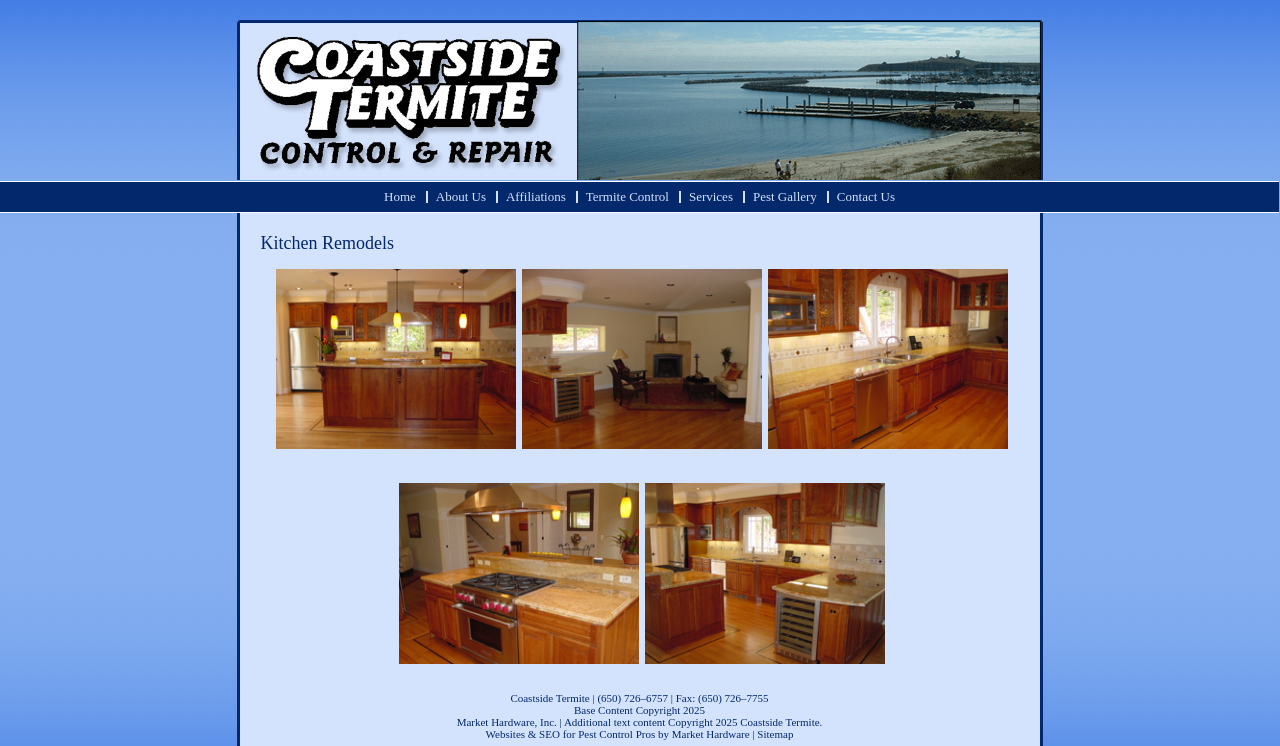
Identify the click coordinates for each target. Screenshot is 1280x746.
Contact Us (866, 196)
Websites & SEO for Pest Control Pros (571, 734)
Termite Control (627, 196)
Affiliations (536, 196)
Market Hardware (711, 734)
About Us (461, 196)
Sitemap (775, 734)
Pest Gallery (785, 196)
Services (711, 196)
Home (400, 196)
